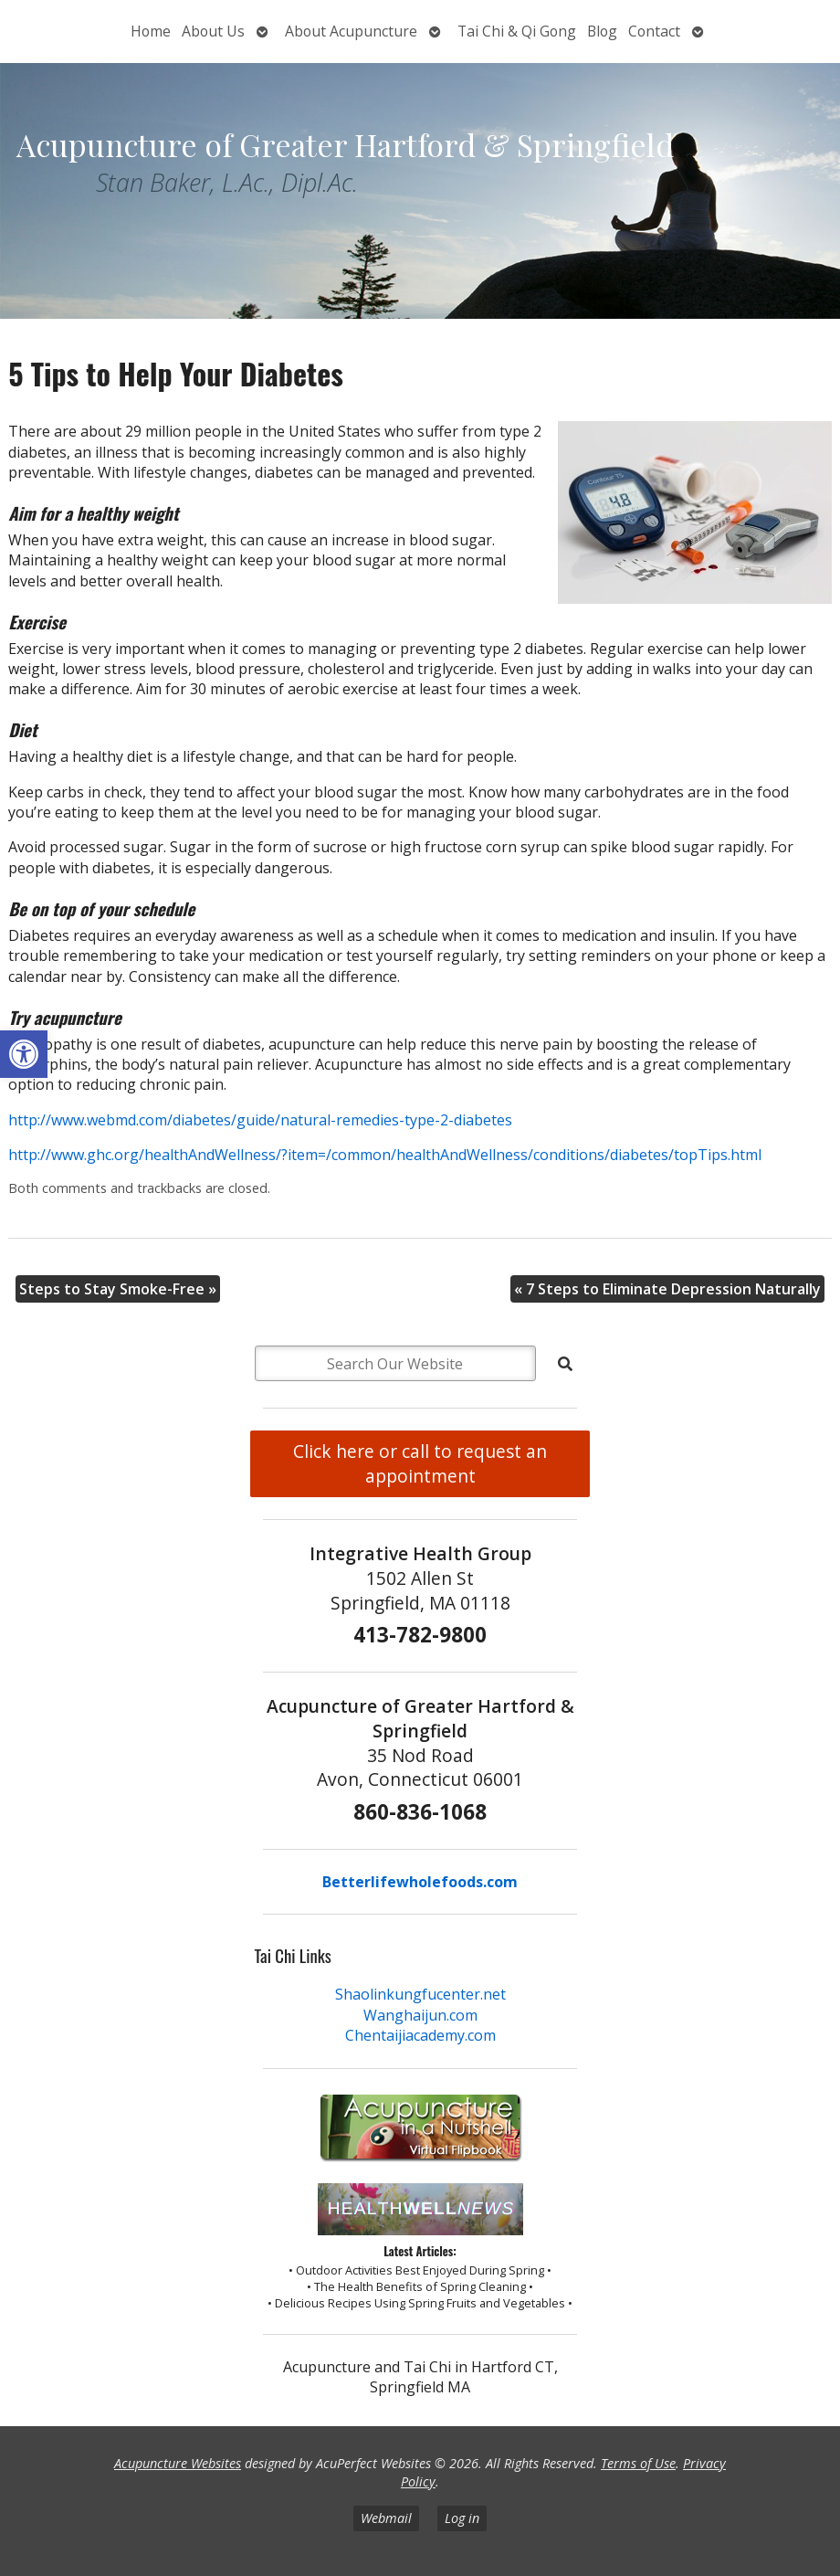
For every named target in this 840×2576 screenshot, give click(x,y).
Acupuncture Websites (177, 2463)
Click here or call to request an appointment (420, 1463)
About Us (213, 31)
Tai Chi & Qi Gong (516, 31)
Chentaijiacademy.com (420, 2035)
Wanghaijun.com (420, 2015)
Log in (462, 2518)
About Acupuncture (351, 31)
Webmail (386, 2518)
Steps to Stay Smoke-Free (117, 1289)
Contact (654, 31)
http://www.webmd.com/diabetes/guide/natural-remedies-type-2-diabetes (260, 1120)
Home (151, 31)
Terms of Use (638, 2463)
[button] (23, 1054)
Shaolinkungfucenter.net (420, 1994)
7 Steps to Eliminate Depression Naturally (667, 1289)
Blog (602, 31)
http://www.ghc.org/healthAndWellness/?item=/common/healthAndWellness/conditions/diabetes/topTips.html (384, 1155)
